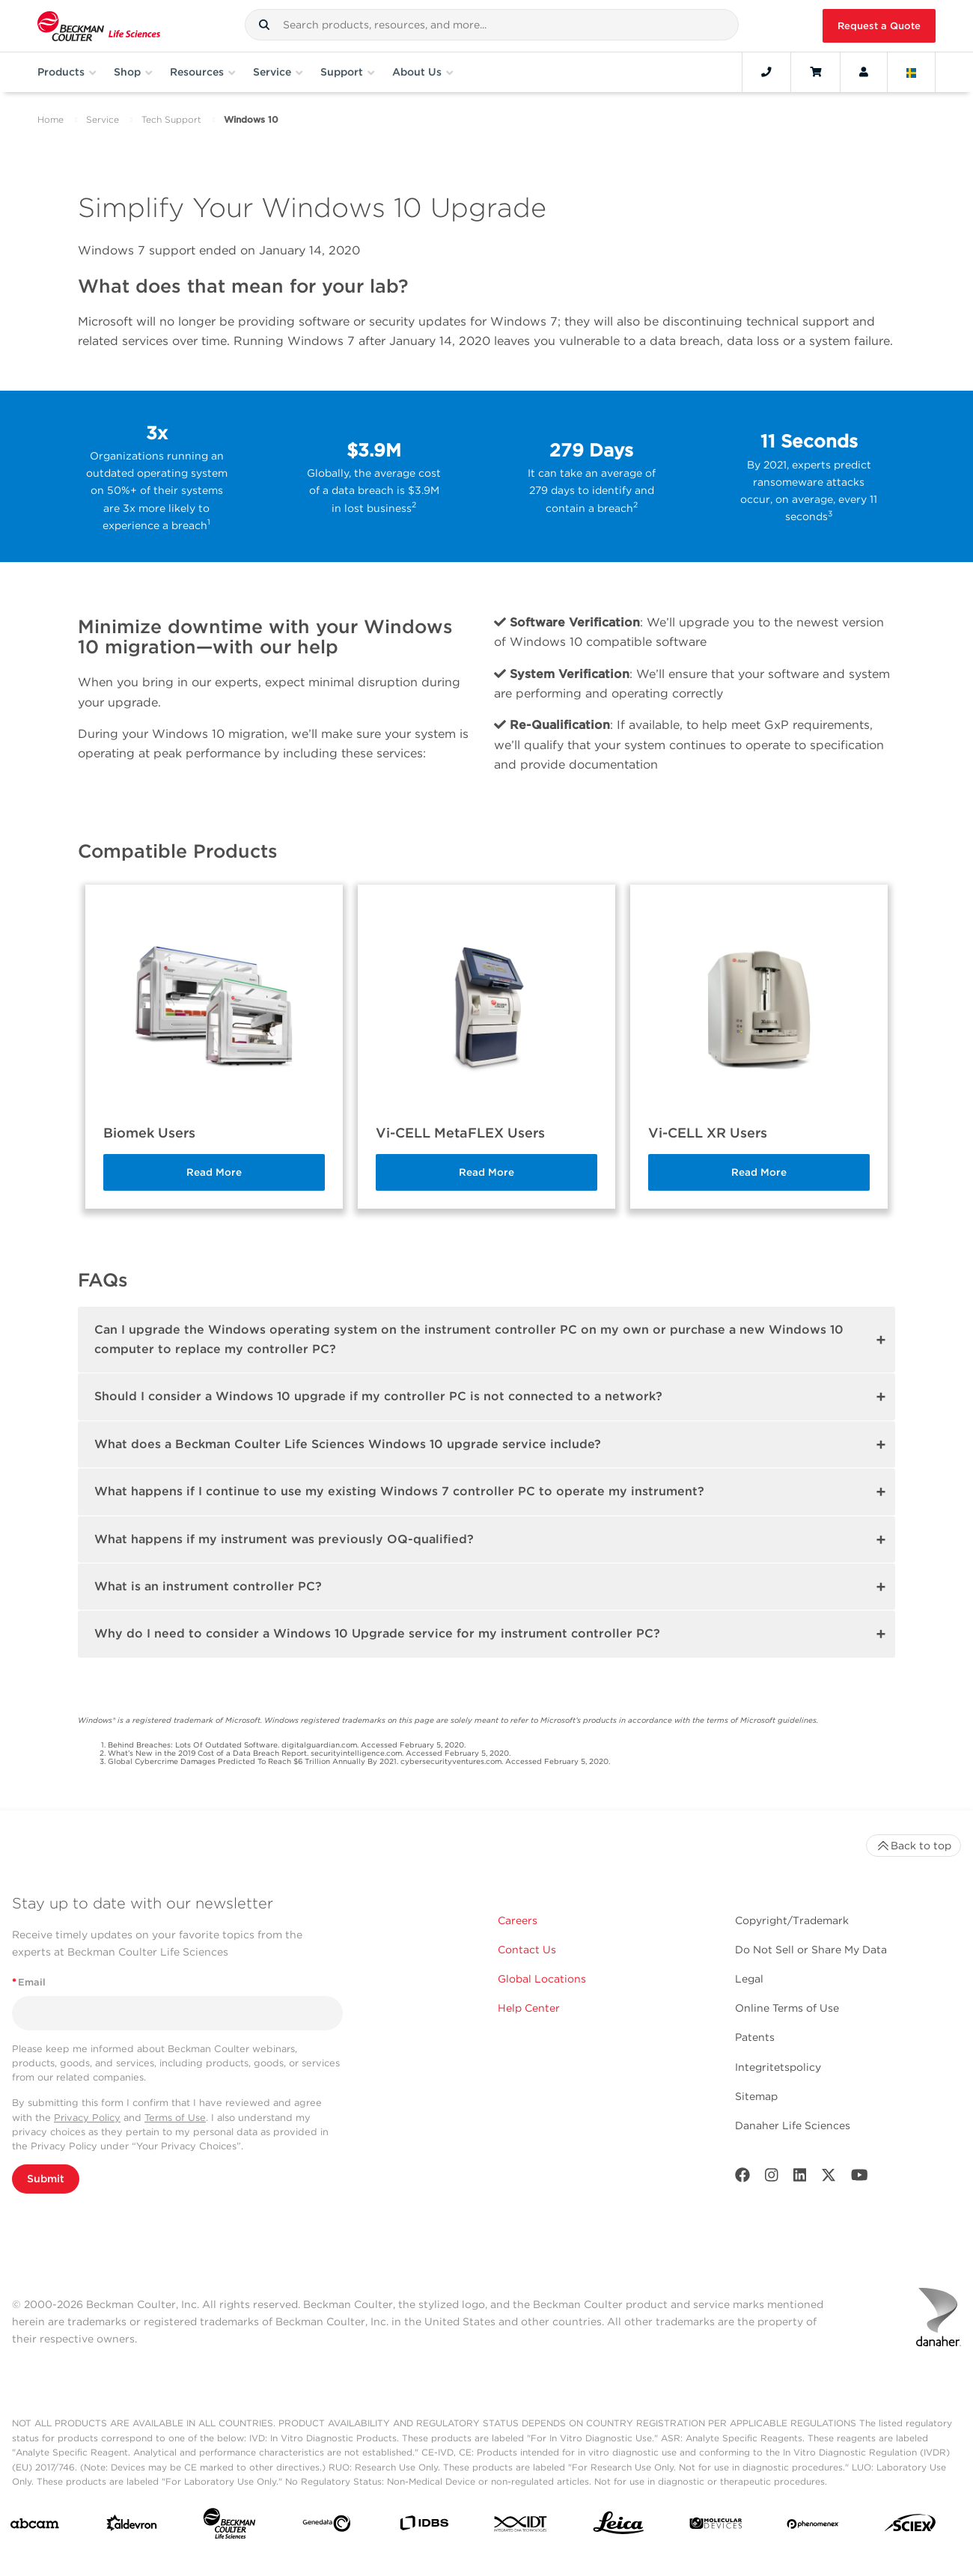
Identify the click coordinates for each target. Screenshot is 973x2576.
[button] (264, 24)
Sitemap (756, 2096)
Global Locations (542, 1979)
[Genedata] (326, 2526)
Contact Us (527, 1950)
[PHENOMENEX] (813, 2526)
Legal (749, 1979)
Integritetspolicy (778, 2067)
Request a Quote (879, 25)
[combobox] (491, 25)
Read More (214, 1172)
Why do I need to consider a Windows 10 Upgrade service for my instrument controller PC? (377, 1633)
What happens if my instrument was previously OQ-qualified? (284, 1539)
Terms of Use (175, 2117)
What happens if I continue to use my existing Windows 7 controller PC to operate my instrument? (399, 1491)
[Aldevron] (132, 2526)
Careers (517, 1920)
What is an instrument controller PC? (208, 1586)
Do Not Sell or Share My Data (811, 1950)
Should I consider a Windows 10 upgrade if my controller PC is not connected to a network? (378, 1396)
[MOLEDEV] (716, 2526)
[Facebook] (742, 2178)
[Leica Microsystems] (618, 2526)
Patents (755, 2037)
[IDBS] (424, 2526)
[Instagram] (771, 2178)
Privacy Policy (87, 2117)
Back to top (913, 1845)
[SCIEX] (910, 2526)
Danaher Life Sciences (792, 2125)
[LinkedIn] (800, 2178)
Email (29, 1982)
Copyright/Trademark (792, 1920)
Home (50, 119)
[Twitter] (828, 2178)
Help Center (529, 2008)
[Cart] (815, 71)
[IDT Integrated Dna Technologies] (521, 2527)
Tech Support (171, 119)
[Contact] (766, 71)
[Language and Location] (912, 71)
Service (102, 119)
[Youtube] (859, 2178)
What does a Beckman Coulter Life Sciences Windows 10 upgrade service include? (347, 1444)
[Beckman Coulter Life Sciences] (229, 2526)
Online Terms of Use (787, 2008)
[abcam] (34, 2526)
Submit (45, 2179)
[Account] (864, 71)
